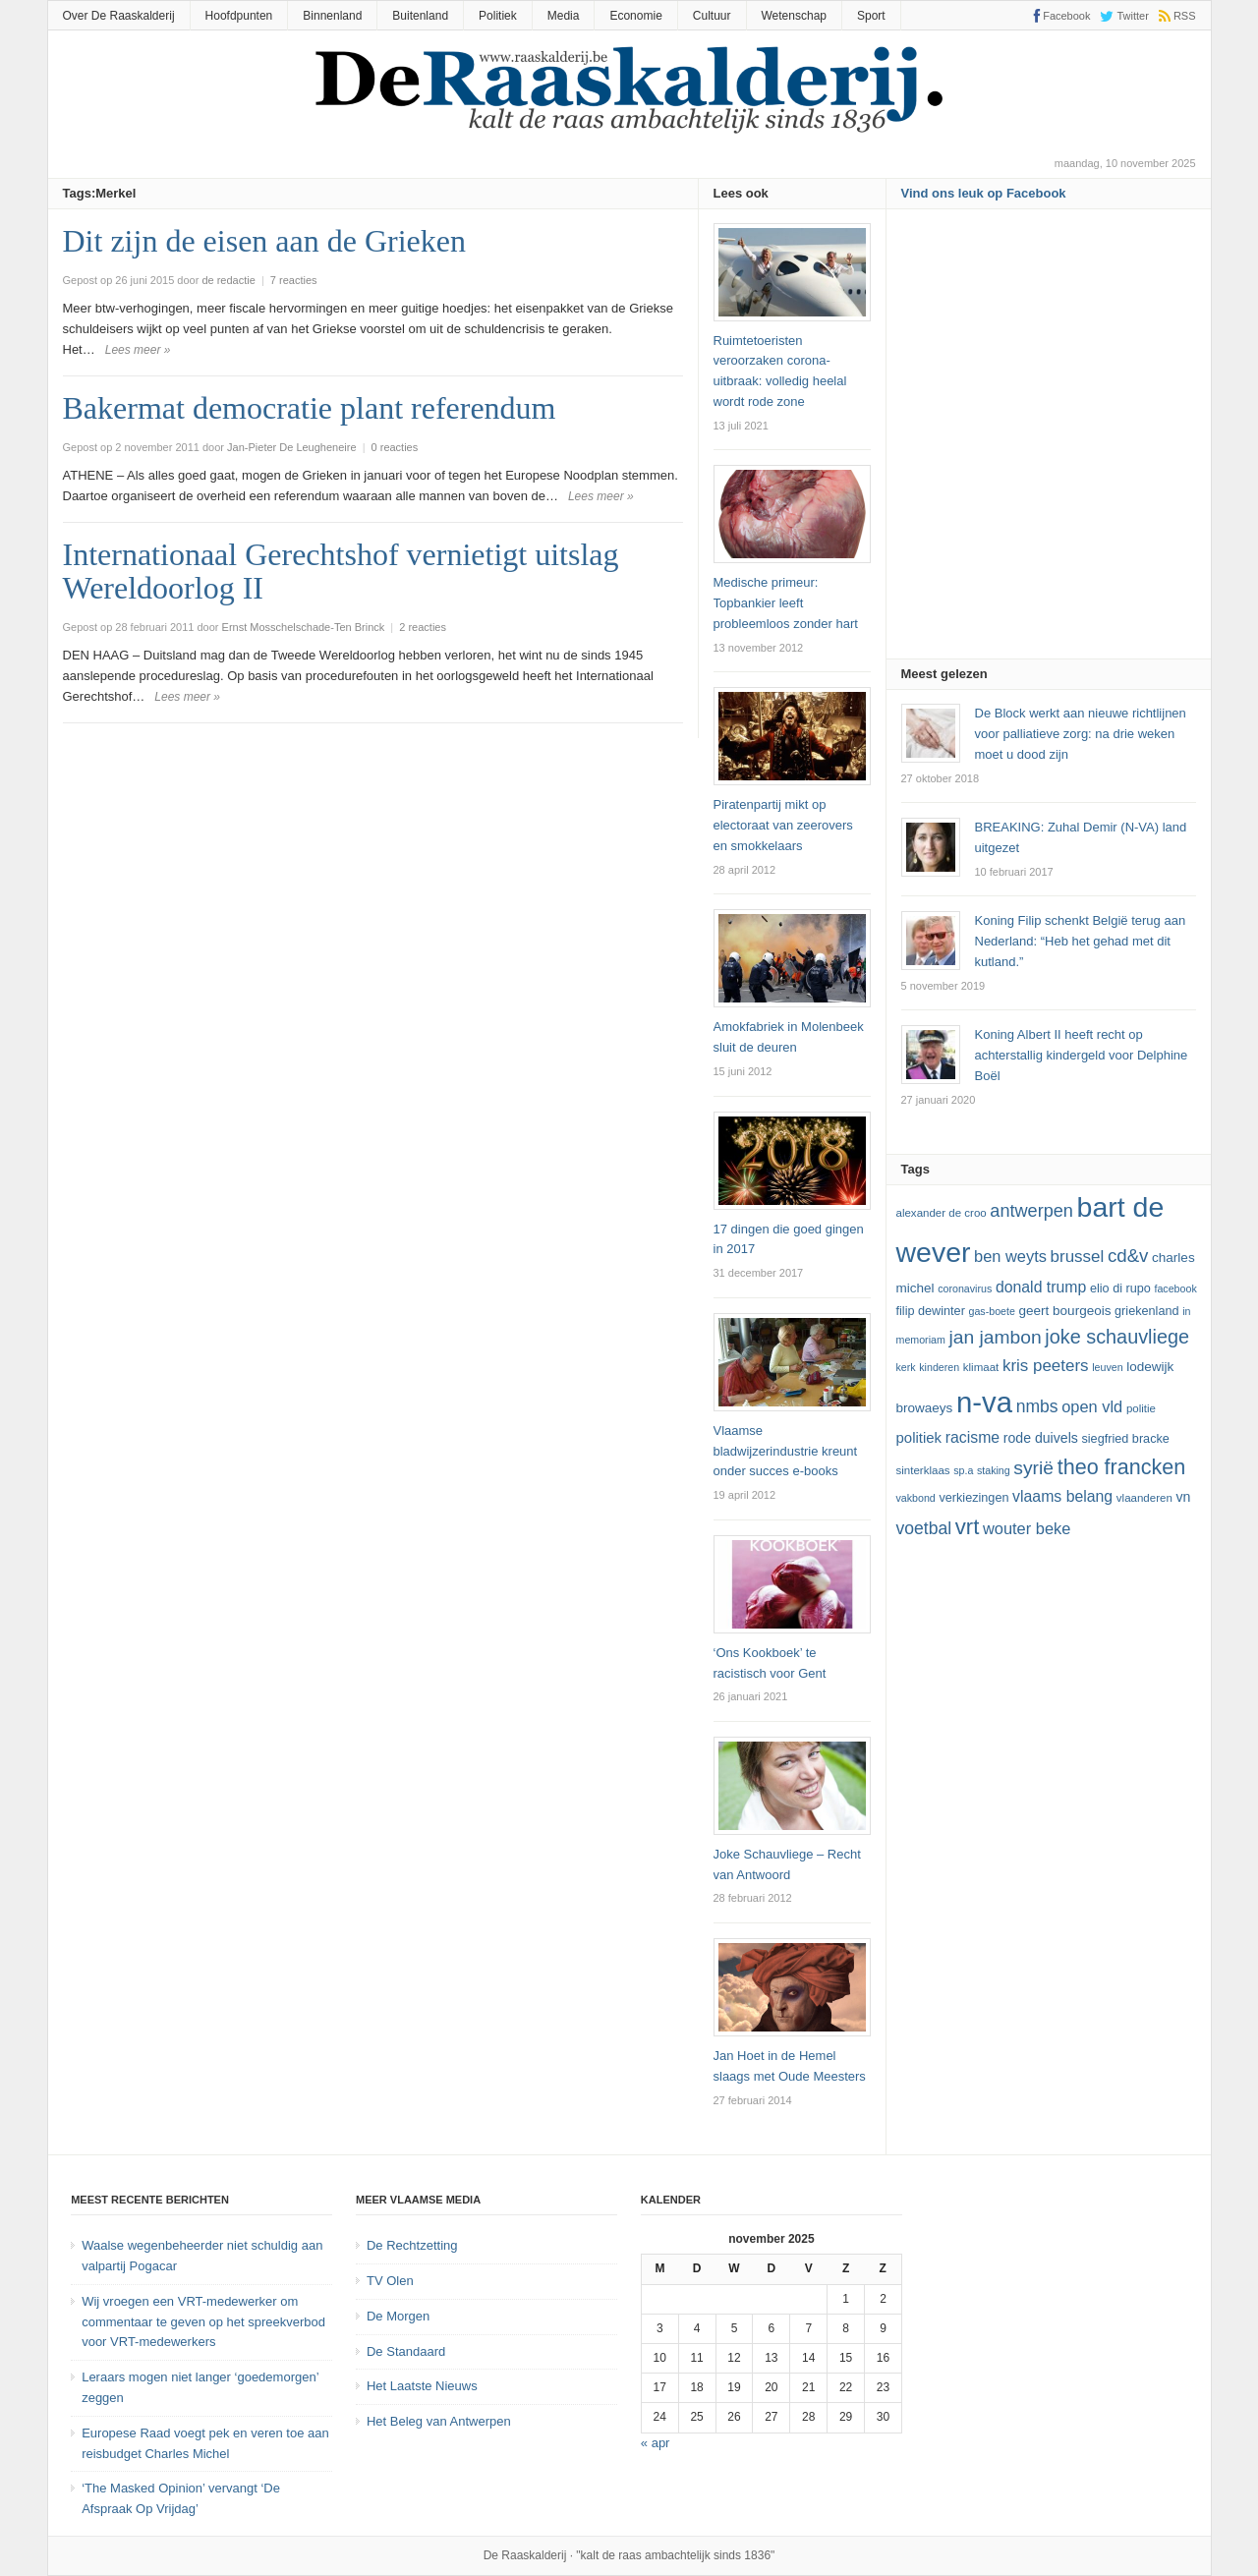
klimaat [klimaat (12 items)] (981, 1367)
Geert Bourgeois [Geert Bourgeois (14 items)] (1065, 1310)
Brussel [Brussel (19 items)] (1078, 1256)
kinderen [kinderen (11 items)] (939, 1367)
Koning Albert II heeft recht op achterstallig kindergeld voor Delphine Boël (1081, 1055)
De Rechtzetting (412, 2245)
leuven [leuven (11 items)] (1107, 1367)
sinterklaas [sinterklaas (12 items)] (923, 1470)
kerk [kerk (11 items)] (906, 1367)
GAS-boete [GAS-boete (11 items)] (991, 1311)
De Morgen (398, 2316)
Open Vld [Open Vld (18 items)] (1091, 1406)
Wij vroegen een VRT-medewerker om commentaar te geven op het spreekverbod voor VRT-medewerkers (203, 2322)
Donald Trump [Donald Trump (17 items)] (1041, 1287)
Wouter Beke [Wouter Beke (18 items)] (1026, 1528)
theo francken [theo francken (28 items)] (1122, 1467)
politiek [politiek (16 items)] (919, 1437)
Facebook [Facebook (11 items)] (1175, 1288)
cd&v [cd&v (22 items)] (1128, 1255)
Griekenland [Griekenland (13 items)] (1146, 1311)
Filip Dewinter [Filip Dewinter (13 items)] (930, 1311)
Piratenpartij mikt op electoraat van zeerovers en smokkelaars (783, 825)
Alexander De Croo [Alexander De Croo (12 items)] (941, 1213)
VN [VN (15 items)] (1182, 1497)
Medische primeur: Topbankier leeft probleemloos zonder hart (786, 603)
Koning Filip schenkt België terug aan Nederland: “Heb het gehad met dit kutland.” (1080, 941)
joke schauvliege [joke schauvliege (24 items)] (1117, 1336)
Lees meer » (138, 350)
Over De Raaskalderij (119, 16)
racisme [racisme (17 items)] (972, 1437)
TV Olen (390, 2280)
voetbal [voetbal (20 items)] (924, 1528)
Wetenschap (795, 16)
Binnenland (332, 16)
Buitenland (420, 16)
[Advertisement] (1048, 440)
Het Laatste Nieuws (422, 2385)
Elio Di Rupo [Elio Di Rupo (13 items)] (1120, 1288)
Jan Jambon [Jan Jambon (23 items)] (994, 1337)
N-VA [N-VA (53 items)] (984, 1402)
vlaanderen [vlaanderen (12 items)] (1144, 1498)
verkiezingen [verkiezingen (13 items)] (973, 1498)
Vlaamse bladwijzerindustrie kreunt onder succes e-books (786, 1451)
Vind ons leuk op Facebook (983, 193)
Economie (635, 16)
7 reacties (293, 280)
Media (563, 16)
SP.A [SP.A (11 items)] (963, 1470)
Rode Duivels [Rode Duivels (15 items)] (1040, 1438)
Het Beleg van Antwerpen (439, 2421)
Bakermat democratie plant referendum (309, 408)
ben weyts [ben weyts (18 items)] (1010, 1256)
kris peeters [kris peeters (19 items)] (1045, 1365)
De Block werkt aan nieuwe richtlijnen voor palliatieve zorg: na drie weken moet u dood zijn (1080, 734)
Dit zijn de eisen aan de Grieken (265, 240)
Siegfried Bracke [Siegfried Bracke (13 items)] (1125, 1439)
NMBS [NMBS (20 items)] (1037, 1406)
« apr (655, 2442)
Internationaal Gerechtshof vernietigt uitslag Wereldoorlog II (341, 571)
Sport (871, 16)
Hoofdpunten (239, 16)
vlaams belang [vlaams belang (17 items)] (1062, 1496)
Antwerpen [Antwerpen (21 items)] (1031, 1211)
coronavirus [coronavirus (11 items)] (965, 1288)
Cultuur (712, 16)
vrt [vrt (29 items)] (967, 1527)
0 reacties (395, 447)
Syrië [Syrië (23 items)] (1033, 1468)
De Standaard (406, 2351)
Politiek (498, 16)
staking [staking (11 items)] (993, 1470)
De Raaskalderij (525, 2555)
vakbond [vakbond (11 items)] (916, 1498)
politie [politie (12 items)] (1141, 1408)
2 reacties (422, 627)
